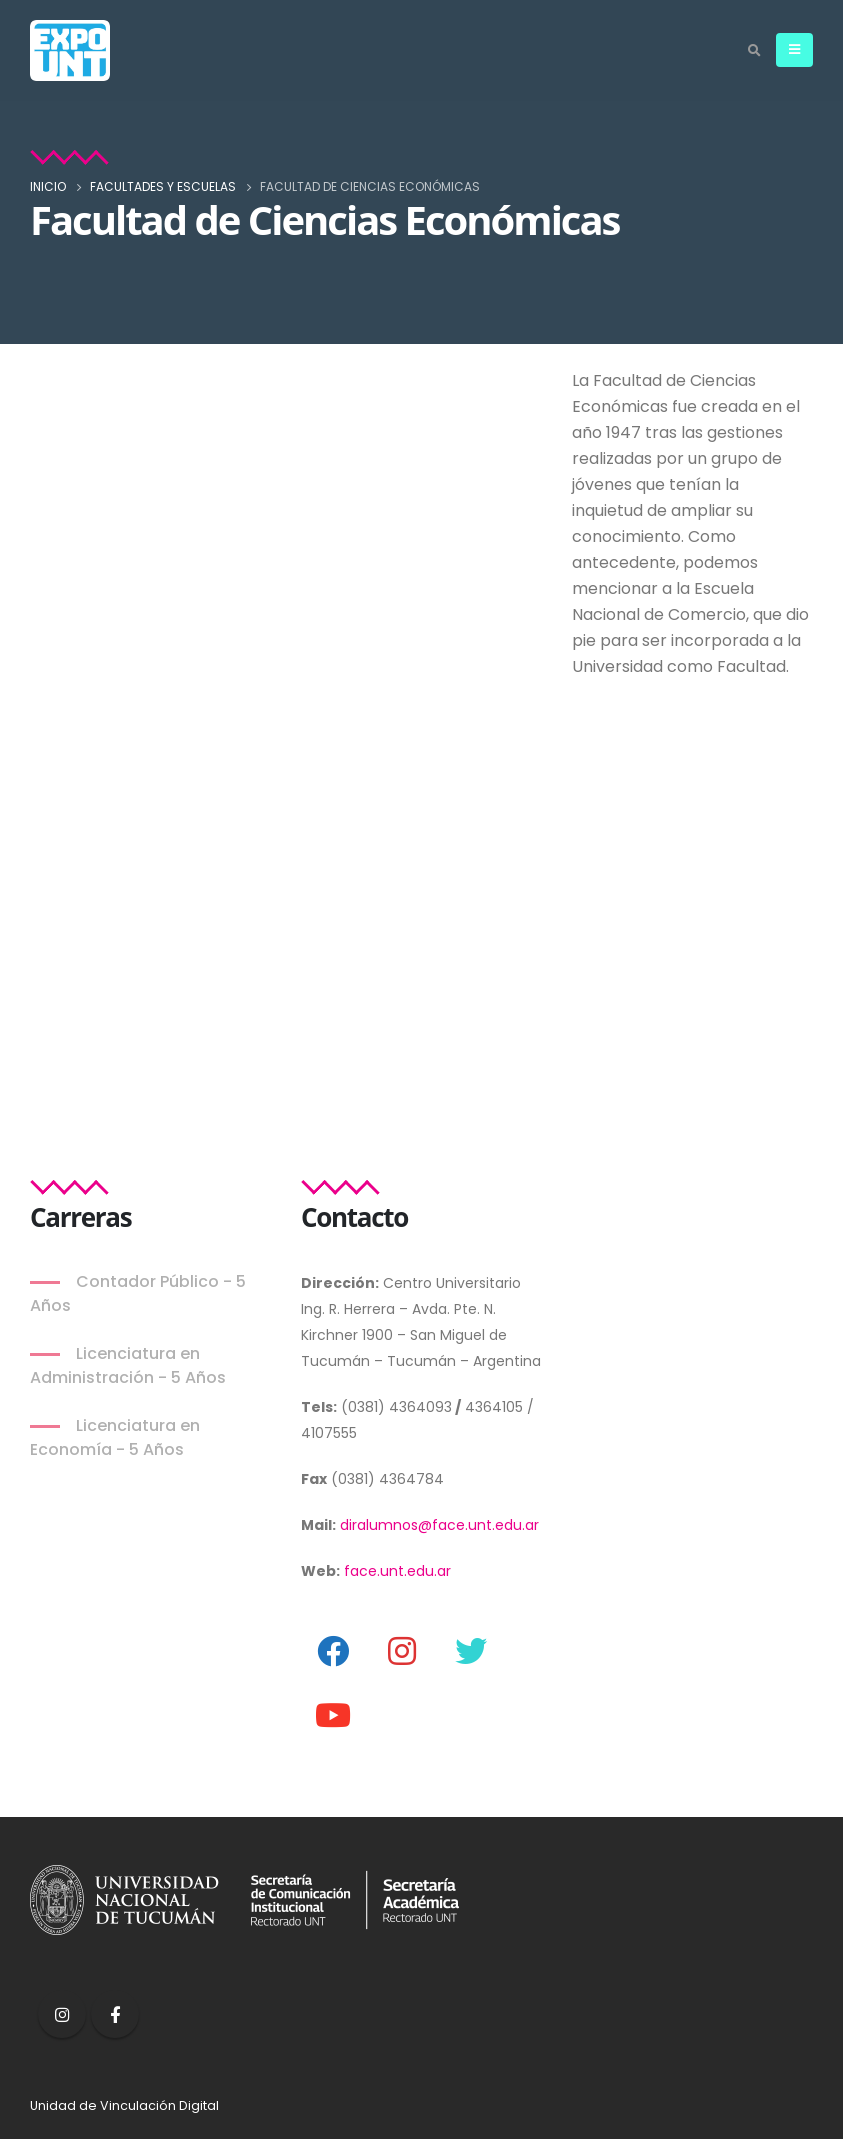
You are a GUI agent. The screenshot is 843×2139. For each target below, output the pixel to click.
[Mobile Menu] (794, 50)
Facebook (115, 2014)
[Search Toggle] (754, 51)
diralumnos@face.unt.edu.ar (439, 1525)
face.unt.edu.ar (397, 1571)
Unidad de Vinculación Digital (124, 2105)
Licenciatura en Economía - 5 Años (115, 1437)
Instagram (62, 2014)
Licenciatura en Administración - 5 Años (128, 1365)
